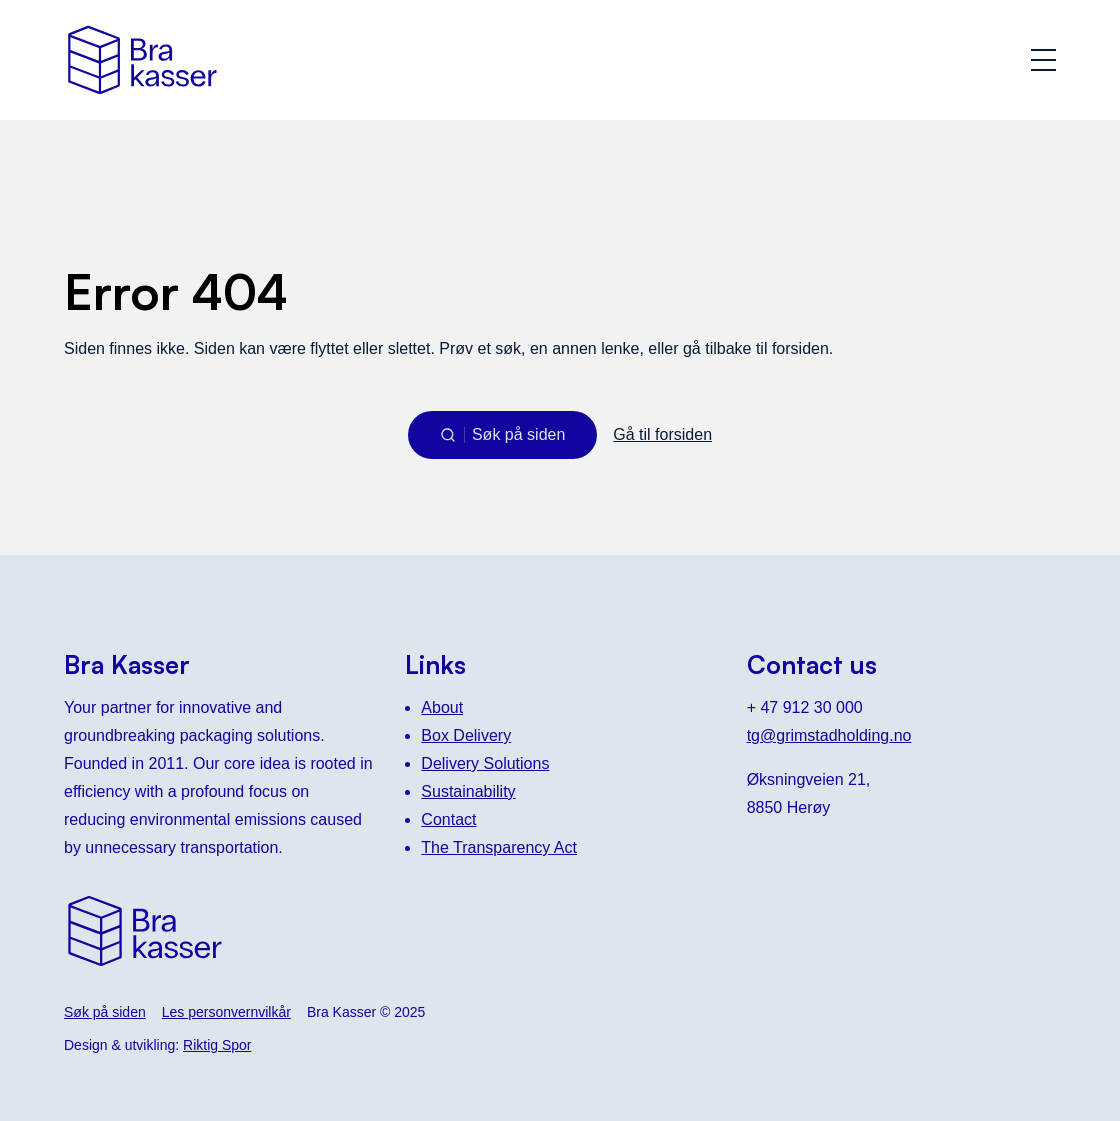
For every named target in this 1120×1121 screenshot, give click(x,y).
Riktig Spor (217, 1045)
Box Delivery (466, 735)
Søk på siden (105, 1012)
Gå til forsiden (662, 434)
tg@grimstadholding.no (829, 735)
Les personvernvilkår (226, 1012)
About (442, 707)
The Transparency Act (499, 847)
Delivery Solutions (485, 763)
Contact (448, 819)
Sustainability (468, 791)
